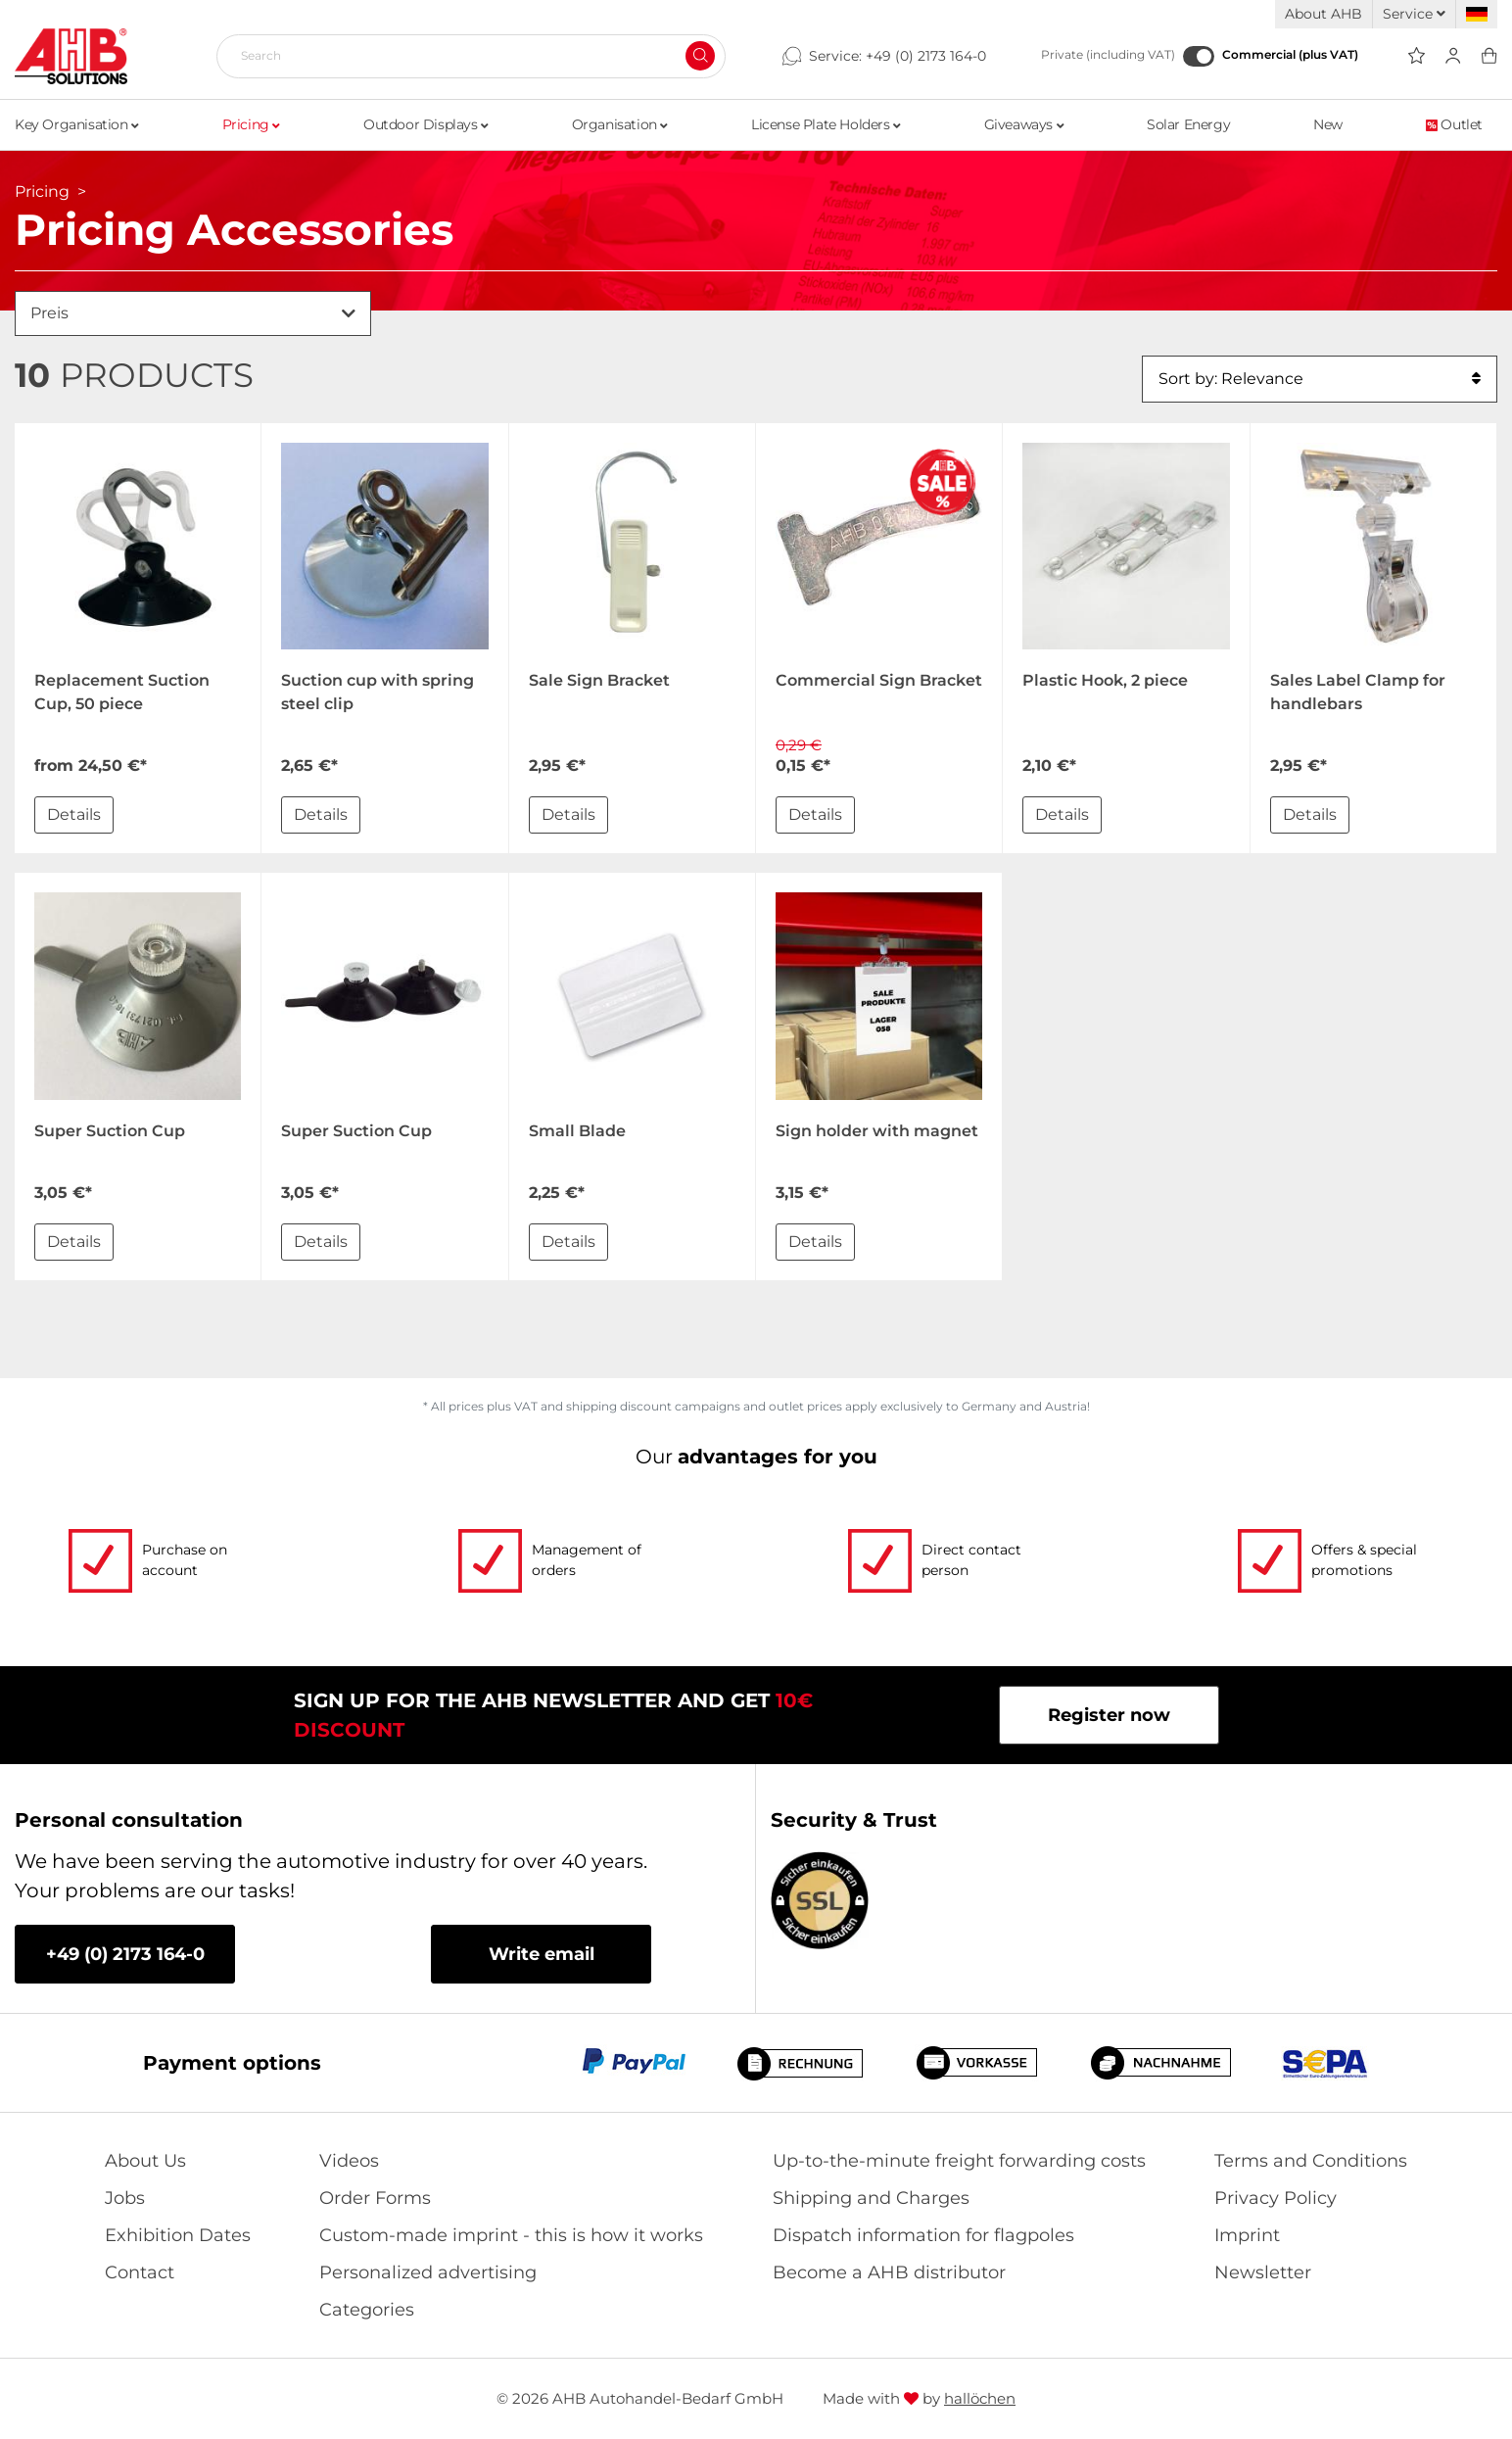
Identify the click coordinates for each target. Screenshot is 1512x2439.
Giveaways (1024, 124)
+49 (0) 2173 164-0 (926, 56)
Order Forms (375, 2198)
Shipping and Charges (871, 2198)
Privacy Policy (1275, 2198)
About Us (145, 2161)
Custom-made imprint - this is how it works (511, 2235)
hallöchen (980, 2398)
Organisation (620, 124)
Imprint (1247, 2235)
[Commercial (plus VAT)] (1198, 56)
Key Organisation (77, 124)
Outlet (1454, 124)
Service (1414, 14)
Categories (366, 2309)
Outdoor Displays (426, 124)
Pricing (251, 124)
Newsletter (1262, 2272)
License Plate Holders (826, 124)
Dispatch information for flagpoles (923, 2235)
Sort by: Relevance (1320, 379)
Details (74, 814)
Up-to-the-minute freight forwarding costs (959, 2161)
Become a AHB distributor (889, 2272)
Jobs (125, 2198)
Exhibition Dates (178, 2235)
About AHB (1323, 14)
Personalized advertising (428, 2272)
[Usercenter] (1453, 56)
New (1328, 124)
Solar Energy (1188, 124)
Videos (349, 2161)
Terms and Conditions (1310, 2161)
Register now (1109, 1715)
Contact (139, 2272)
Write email (541, 1954)
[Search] (463, 55)
